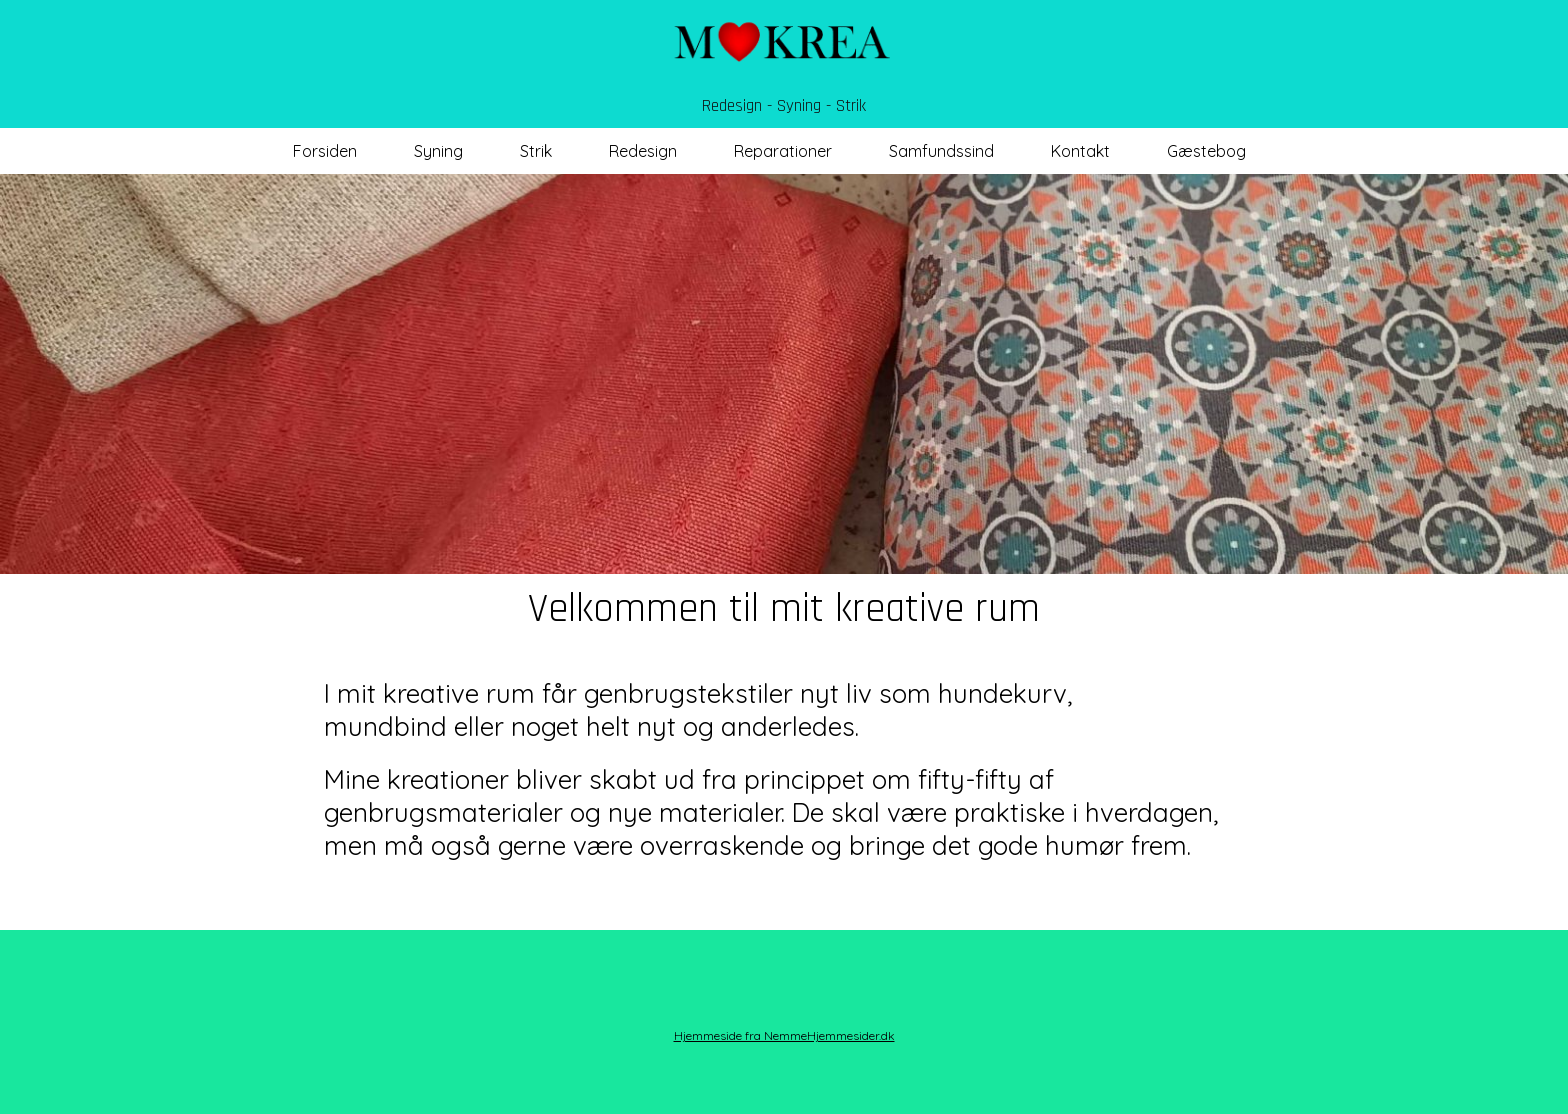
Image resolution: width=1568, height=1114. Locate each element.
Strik (536, 151)
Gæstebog (1206, 151)
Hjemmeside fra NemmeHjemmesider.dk (784, 1035)
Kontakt (1080, 151)
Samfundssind (941, 151)
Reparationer (783, 151)
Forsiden (325, 151)
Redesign (643, 151)
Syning (438, 151)
